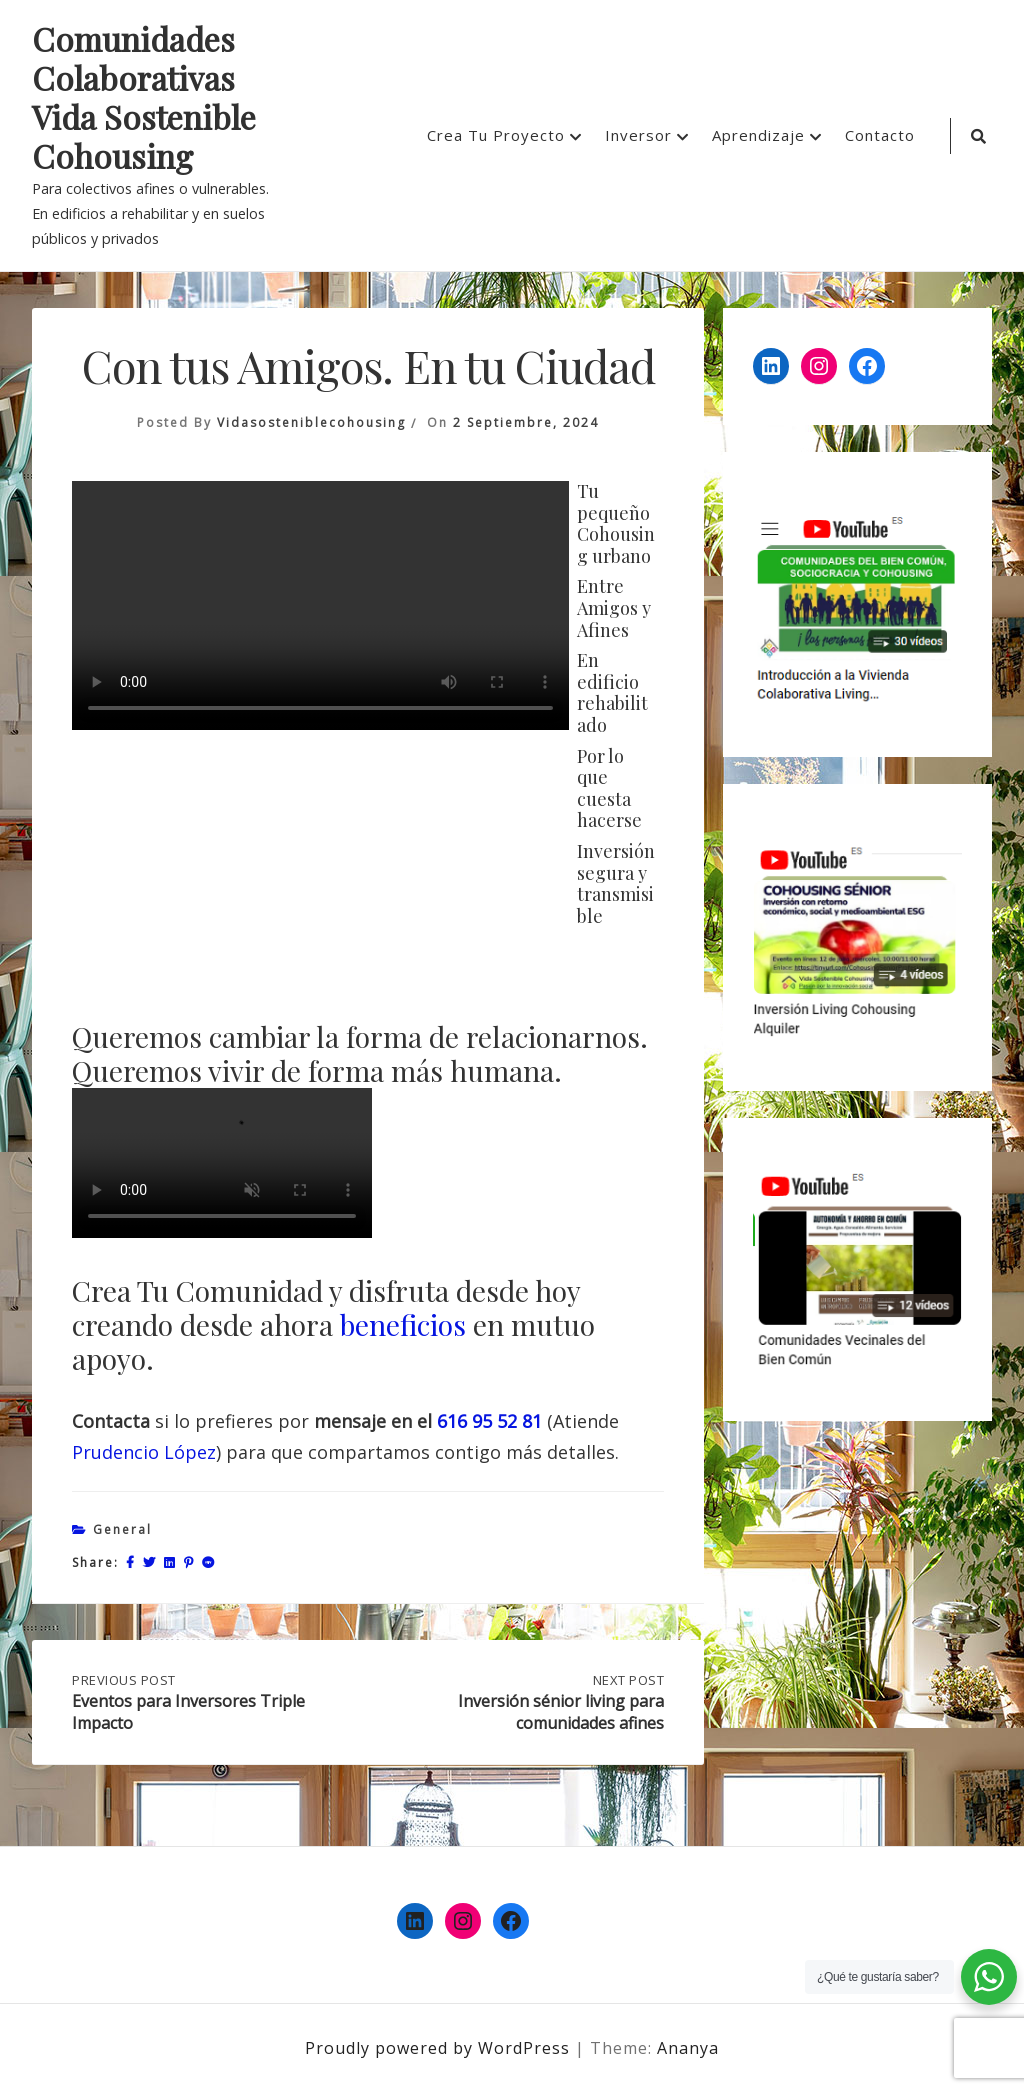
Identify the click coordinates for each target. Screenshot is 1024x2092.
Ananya (688, 2048)
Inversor (638, 135)
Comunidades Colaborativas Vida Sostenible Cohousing (144, 98)
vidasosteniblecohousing (311, 422)
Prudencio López (144, 1452)
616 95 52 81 (489, 1421)
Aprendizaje (758, 135)
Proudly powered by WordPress (440, 2048)
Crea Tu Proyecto (496, 135)
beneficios (403, 1324)
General (122, 1529)
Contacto (880, 135)
